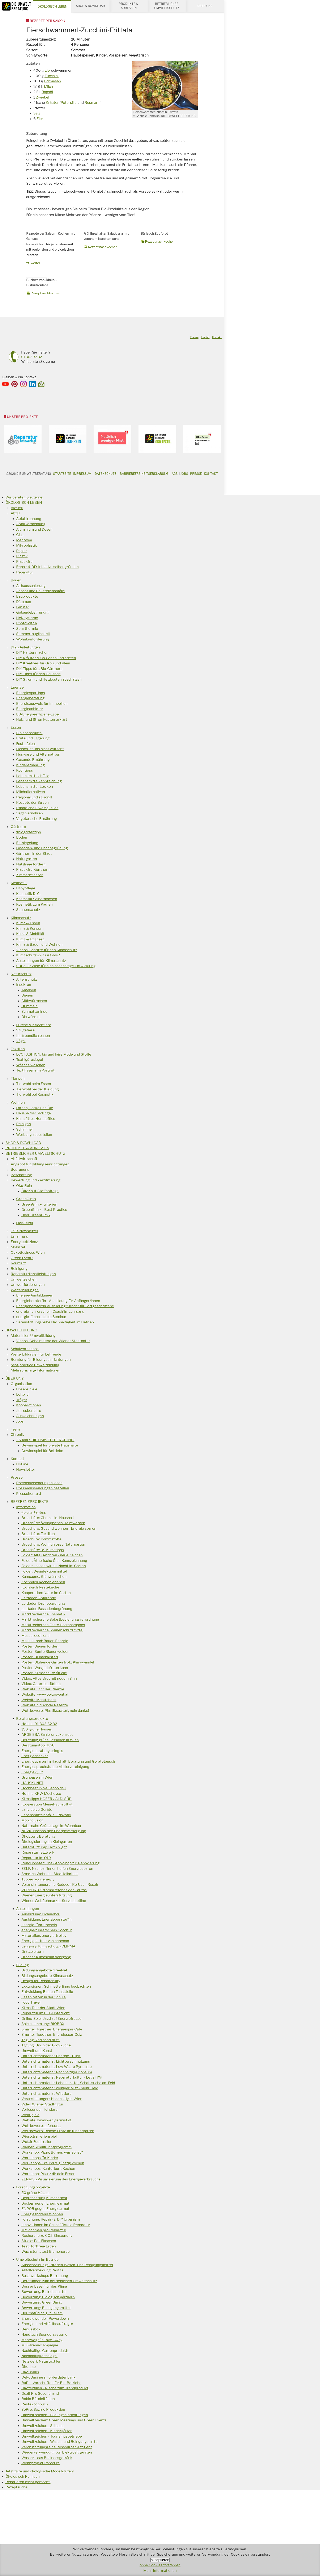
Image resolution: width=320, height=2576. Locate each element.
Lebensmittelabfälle (32, 859)
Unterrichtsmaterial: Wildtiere (46, 2177)
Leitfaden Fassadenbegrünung (46, 1692)
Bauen (16, 663)
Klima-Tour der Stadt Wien (43, 2091)
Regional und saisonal (34, 880)
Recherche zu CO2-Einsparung (47, 2319)
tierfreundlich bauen (33, 1119)
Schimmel (24, 1212)
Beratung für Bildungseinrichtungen (41, 1443)
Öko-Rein (24, 1269)
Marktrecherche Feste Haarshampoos (53, 1708)
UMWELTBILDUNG (21, 1413)
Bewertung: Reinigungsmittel (46, 2391)
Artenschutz (26, 1062)
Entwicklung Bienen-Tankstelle (47, 2075)
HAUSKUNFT (32, 1866)
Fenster (22, 690)
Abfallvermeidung (30, 607)
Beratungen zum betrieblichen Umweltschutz (59, 2364)
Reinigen (23, 1207)
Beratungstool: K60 (38, 1828)
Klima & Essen (28, 1006)
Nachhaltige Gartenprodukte (45, 2434)
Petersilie (69, 103)
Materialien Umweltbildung (33, 1419)
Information (26, 1590)
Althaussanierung (31, 669)
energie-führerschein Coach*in (46, 2013)
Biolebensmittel (29, 816)
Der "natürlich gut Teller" (42, 2396)
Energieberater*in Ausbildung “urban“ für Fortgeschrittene (65, 1389)
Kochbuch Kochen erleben (43, 1665)
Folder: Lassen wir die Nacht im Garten (53, 1649)
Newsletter (25, 1553)
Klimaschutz (21, 1001)
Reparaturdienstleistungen (33, 1357)
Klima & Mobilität (30, 1017)
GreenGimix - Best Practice (44, 1293)
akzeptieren (160, 2560)
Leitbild (22, 1478)
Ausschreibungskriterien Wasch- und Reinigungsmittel (67, 2348)
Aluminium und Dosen (34, 612)
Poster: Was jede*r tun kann (44, 1751)
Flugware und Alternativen (38, 837)
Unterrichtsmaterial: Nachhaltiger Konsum (56, 2155)
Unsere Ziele (26, 1472)
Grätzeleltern (32, 2035)
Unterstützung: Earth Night (44, 1930)
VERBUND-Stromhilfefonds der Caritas (54, 1973)
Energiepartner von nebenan (45, 2024)
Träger (21, 1483)
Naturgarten (26, 942)
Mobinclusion (32, 1903)
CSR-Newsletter (24, 1314)
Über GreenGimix (35, 1298)
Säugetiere (25, 1113)
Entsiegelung (27, 926)
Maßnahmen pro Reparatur (43, 2313)
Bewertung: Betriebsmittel (43, 2375)
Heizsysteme (27, 701)
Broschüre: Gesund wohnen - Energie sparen (58, 1612)
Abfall (15, 596)
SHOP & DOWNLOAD (23, 1226)
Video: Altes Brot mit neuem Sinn (49, 1761)
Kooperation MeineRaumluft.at (47, 1887)
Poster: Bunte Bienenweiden (45, 1735)
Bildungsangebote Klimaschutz (47, 2059)
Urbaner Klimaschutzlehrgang (46, 2040)
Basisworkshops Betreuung (44, 2359)
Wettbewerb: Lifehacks (41, 2209)
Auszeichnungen (30, 1499)
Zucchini (51, 76)
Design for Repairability (40, 2064)
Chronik (17, 1518)
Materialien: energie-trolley (44, 2019)
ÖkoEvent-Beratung (38, 1919)
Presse (196, 557)
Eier (47, 70)
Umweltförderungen (28, 1368)
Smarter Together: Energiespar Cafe (51, 2112)
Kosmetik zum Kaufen (34, 987)
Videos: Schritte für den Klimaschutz (46, 1033)
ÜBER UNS (14, 1462)
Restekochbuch (34, 2487)
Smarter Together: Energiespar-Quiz (51, 2118)
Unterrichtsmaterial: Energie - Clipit (51, 2139)
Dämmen (23, 685)
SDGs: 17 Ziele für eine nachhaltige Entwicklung (55, 1049)
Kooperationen (28, 1488)
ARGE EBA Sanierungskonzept (47, 1818)
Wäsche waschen (30, 1148)
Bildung (22, 2048)
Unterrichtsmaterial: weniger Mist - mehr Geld (59, 2171)
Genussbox (30, 2412)
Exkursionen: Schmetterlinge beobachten (56, 2069)
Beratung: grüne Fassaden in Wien (50, 1823)
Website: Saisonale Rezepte (44, 1788)
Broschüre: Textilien (38, 1617)
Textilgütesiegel (29, 1143)
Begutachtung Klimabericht (44, 2281)
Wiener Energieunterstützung (46, 1978)
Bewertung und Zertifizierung (35, 1263)
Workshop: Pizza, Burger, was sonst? (52, 2236)
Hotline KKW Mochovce (41, 1877)
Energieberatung (30, 781)
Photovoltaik (26, 706)
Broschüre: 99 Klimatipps (42, 1633)
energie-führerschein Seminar (41, 1400)
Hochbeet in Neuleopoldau (43, 1871)
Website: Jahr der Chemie (42, 1772)
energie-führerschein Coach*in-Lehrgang (50, 1395)
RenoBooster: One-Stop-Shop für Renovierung (60, 1946)
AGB (175, 557)
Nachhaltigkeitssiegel (39, 2439)
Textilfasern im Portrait (35, 1154)
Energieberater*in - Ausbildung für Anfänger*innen (58, 1384)
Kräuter (52, 103)
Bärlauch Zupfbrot (154, 275)
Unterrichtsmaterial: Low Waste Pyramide (56, 2150)
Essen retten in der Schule (43, 2080)
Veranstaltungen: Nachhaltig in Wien (51, 2182)
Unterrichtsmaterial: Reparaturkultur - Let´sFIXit (62, 2161)
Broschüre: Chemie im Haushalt (47, 1601)
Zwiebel (42, 97)
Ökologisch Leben (52, 6)
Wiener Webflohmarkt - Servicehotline (53, 1984)
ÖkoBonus (30, 2455)
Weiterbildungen (25, 1373)
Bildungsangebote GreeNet (44, 2053)
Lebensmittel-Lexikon (34, 870)
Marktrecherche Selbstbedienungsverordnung (60, 1703)
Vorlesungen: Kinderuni (40, 2193)
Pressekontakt (28, 1577)
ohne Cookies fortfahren (160, 2565)
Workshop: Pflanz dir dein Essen (48, 2257)
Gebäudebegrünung (33, 696)
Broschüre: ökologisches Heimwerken (53, 1606)
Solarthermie (27, 712)
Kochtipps (24, 854)
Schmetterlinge (34, 1095)
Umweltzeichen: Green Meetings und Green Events (64, 2503)
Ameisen (28, 1073)
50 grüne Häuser (35, 2276)
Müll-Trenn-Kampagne (39, 2428)
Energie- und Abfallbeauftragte (47, 2407)
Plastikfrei (24, 645)
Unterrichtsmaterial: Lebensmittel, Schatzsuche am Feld (68, 2166)
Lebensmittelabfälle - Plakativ (46, 1898)
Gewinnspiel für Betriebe (42, 1534)
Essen (16, 811)
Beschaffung (21, 1258)
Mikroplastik (26, 629)
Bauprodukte (27, 679)
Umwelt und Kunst (36, 2134)
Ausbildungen (27, 1992)
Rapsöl (47, 92)
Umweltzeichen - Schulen (42, 2509)
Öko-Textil (24, 1306)
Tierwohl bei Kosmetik (35, 1178)
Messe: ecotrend (35, 1719)
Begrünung (20, 1253)
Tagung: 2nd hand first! (40, 2123)
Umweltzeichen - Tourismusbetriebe (51, 2519)
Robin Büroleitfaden (38, 2482)
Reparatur (24, 655)
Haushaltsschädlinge (33, 1196)
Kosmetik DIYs (28, 977)
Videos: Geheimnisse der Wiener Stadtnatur (53, 1424)
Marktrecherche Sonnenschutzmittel (52, 1713)
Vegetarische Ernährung (36, 902)
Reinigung (19, 1352)
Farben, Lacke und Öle (34, 1191)
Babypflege (25, 971)
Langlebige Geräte (36, 1893)
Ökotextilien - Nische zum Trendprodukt (54, 2471)
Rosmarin (93, 103)
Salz (36, 113)
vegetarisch (139, 55)
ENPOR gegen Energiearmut (45, 2292)
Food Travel (30, 2086)
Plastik (22, 639)
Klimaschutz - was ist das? (38, 1038)
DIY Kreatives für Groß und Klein (43, 746)
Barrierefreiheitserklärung (144, 557)
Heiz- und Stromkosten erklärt (41, 803)
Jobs (184, 557)
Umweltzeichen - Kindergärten (46, 2514)
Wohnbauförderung (32, 722)
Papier (21, 634)
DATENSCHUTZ (105, 557)
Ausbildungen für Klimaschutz (41, 1044)
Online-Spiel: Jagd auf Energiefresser (52, 2102)
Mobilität (18, 1330)
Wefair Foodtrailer (36, 2225)
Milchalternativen (30, 875)
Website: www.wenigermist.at (46, 2203)
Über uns (204, 6)
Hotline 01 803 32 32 (39, 1807)
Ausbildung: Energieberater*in (46, 2003)
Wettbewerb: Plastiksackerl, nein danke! (55, 1794)
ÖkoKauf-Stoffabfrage (40, 1274)
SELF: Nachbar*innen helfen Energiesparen (57, 1952)
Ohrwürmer (31, 1100)
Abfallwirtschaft (24, 1242)
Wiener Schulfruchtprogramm (46, 2230)
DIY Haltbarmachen (32, 736)
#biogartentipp (28, 915)
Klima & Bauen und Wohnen (39, 1028)
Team (15, 1512)
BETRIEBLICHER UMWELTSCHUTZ (35, 1237)
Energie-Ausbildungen (34, 1379)
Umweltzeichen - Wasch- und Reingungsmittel (59, 2525)
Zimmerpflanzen (29, 958)
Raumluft (18, 1346)
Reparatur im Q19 (36, 1941)
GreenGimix (26, 1282)
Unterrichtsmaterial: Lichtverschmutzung (55, 2144)
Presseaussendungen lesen (39, 1566)
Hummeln (29, 1089)
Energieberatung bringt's (42, 1834)
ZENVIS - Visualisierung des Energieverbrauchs (61, 2262)
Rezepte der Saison (47, 21)
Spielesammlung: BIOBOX (42, 2107)
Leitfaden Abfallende (38, 1681)
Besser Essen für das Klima (44, 2369)
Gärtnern (18, 910)
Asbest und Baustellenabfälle (40, 674)
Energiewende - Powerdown (45, 2402)
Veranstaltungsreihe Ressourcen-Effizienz (56, 2530)
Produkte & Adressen (128, 5)
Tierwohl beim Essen (33, 1167)
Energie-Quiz (32, 1855)
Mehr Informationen (160, 2570)
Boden (21, 921)
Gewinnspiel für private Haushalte (49, 1529)
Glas (20, 618)
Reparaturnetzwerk (37, 1936)
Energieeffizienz (24, 1325)
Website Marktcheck (38, 1783)
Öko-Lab (28, 2450)
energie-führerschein (39, 2008)
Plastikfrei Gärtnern (33, 953)
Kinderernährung (30, 848)
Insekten (23, 1068)
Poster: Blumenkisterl (39, 1740)
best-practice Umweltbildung (35, 1448)
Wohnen (18, 1186)
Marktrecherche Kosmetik (43, 1697)
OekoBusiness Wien (28, 1336)
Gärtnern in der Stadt (34, 937)
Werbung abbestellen (34, 1218)
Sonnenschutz (28, 993)
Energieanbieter (29, 792)
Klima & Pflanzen (30, 1022)
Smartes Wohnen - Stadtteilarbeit (49, 1957)
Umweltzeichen (24, 1362)
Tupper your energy (37, 1962)
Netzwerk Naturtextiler (41, 2444)
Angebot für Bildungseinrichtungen (40, 1247)
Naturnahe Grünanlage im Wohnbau (51, 1909)
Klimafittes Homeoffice (35, 1202)
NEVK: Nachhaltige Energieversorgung (53, 1914)
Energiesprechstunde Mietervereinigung (55, 1850)
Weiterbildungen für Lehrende (36, 1437)
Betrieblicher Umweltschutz (166, 5)
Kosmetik (19, 966)
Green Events (22, 1341)
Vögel (21, 1124)
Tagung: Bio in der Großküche (46, 2128)
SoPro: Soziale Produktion (43, 2493)
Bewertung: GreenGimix (41, 2386)
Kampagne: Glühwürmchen (44, 1660)
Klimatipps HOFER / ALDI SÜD (46, 1882)
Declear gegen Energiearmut (45, 2286)
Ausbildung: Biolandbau (40, 1997)
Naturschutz (21, 1057)
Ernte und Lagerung (33, 821)
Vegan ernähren (29, 896)
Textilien (18, 1132)
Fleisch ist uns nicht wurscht (40, 832)
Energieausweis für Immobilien (42, 787)
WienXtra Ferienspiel (39, 2219)
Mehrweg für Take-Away (41, 2423)
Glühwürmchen (34, 1084)
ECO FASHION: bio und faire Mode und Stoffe (53, 1137)
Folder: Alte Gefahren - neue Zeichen (52, 1638)
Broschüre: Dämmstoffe (41, 1622)
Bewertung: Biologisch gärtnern (48, 2380)
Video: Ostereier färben (41, 1767)
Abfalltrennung (28, 602)
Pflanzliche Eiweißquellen (37, 891)
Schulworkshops (25, 1432)
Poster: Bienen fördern (40, 1729)
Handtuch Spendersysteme (44, 2418)
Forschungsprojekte (33, 2270)
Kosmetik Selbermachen (36, 982)
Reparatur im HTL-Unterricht (45, 2096)
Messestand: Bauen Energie (44, 1724)
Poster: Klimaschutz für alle (44, 1756)
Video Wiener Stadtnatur (42, 2187)
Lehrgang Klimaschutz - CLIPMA (48, 2029)
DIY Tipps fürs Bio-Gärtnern (39, 752)
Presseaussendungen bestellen (42, 1571)
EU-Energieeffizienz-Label (38, 797)
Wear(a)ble (30, 2198)
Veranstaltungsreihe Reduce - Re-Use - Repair (59, 1968)
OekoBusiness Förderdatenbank (48, 2461)
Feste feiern (26, 827)
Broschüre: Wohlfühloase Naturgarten (53, 1628)
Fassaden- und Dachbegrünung (42, 931)
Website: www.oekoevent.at (45, 1778)
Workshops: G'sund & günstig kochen (52, 2246)
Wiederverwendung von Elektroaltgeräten (56, 2536)
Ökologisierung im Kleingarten (46, 1925)
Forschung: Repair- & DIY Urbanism (50, 2303)
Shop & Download (90, 6)
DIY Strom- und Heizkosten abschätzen (49, 762)
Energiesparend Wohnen (42, 2297)
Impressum (82, 557)
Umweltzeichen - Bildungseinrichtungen (54, 2498)
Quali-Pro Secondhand (40, 2477)
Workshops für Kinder (39, 2241)
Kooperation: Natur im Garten (46, 1676)
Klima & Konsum (29, 1012)
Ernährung (19, 1320)
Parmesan (52, 81)
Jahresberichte (28, 1494)
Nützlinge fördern (31, 947)
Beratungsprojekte (32, 1802)
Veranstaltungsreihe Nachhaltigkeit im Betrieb (55, 1405)
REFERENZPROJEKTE (29, 1585)
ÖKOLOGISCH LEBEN (23, 586)
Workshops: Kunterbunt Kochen (48, 2252)
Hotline (22, 1547)
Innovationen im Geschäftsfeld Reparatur (55, 2308)
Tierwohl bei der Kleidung (37, 1172)
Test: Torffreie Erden (38, 2329)
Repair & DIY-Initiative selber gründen (47, 650)
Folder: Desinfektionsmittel (44, 1654)
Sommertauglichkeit (33, 717)
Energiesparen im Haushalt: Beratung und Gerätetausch (68, 1844)
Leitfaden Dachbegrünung (43, 1686)
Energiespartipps (30, 776)
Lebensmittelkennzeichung (39, 864)
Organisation (21, 1467)
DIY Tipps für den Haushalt (38, 757)
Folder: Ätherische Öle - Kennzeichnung (54, 1644)
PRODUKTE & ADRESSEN (27, 1231)
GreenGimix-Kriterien (39, 1287)
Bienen (27, 1079)
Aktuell (17, 591)
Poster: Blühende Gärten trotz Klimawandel (57, 1746)
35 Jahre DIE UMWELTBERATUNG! (45, 1523)
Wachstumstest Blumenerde (45, 2335)
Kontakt (211, 557)
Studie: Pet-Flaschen (38, 2324)
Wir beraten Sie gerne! (24, 580)
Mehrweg (24, 623)
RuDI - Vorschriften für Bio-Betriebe (51, 2466)
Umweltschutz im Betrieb (37, 2343)
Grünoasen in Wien (37, 1861)
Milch (48, 86)
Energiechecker (34, 1839)
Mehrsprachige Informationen (35, 1454)
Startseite (62, 557)
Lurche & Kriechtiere (33, 1108)
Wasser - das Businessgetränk (46, 2541)
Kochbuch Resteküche (40, 1671)
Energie (17, 771)
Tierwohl (18, 1162)
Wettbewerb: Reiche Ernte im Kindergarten (57, 2214)
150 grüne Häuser (36, 1812)
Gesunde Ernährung (33, 843)
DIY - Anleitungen (25, 730)
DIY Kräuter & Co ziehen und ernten (46, 741)
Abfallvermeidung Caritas (42, 2353)
